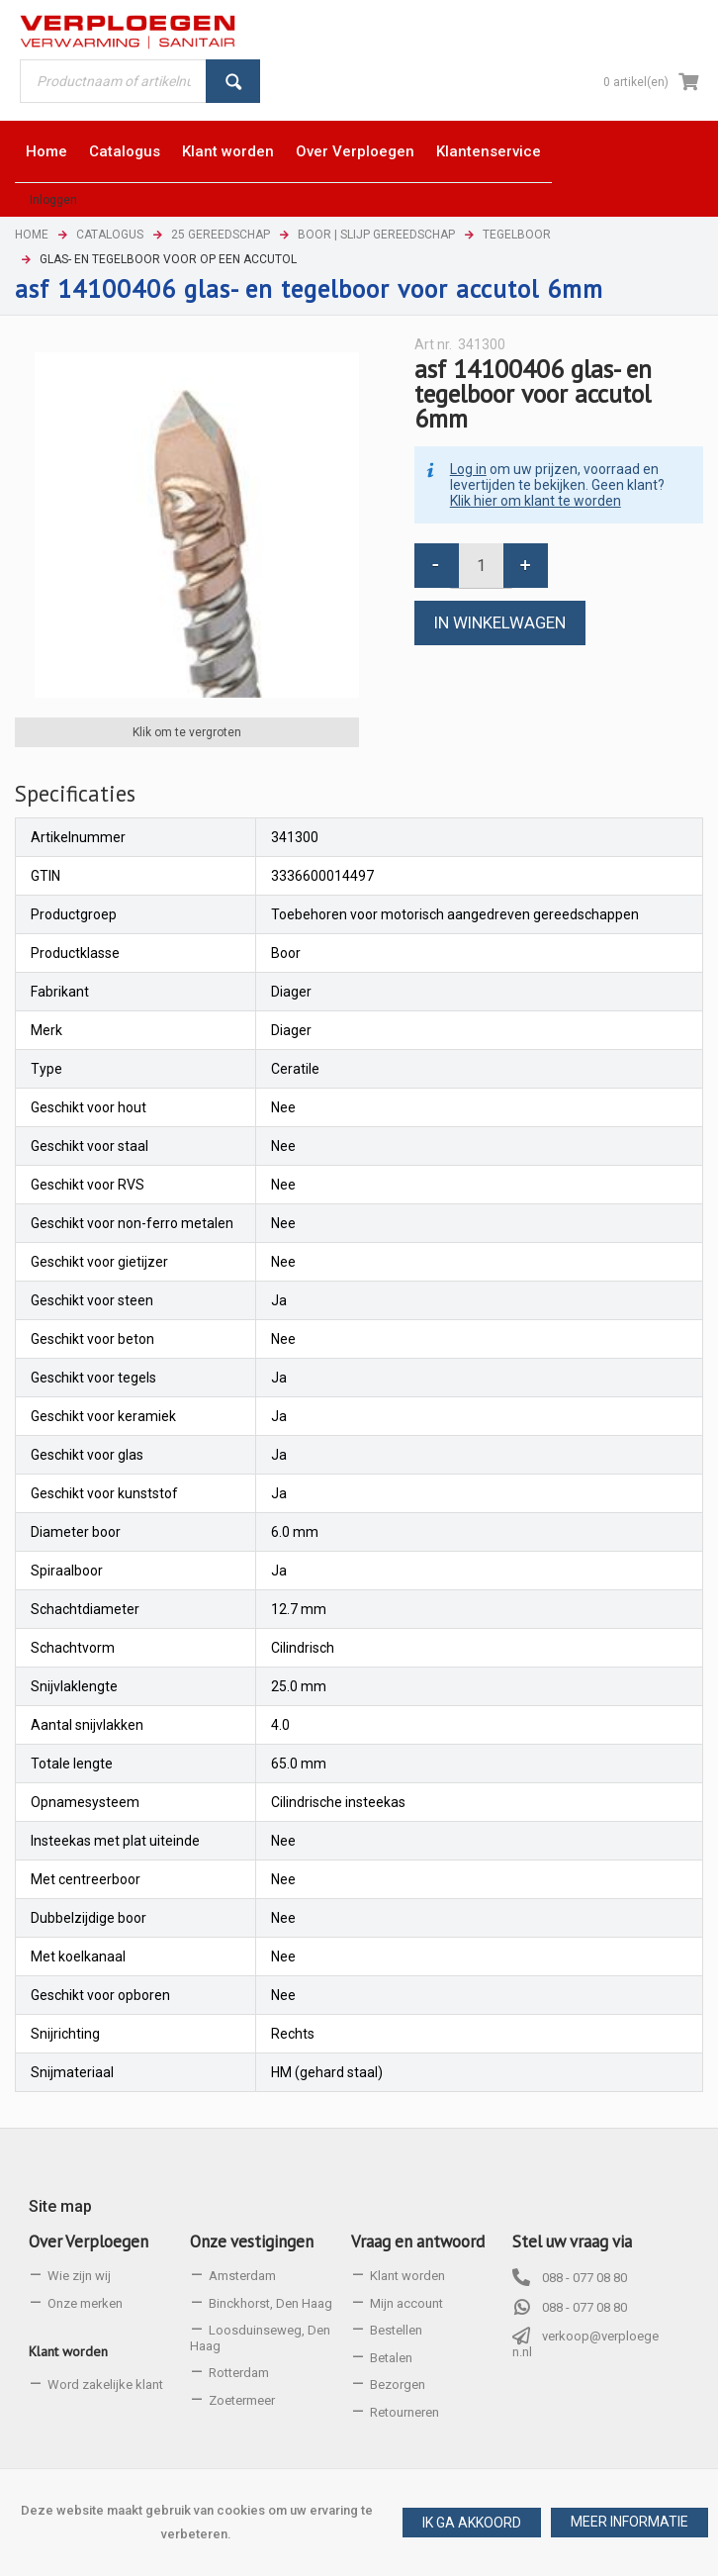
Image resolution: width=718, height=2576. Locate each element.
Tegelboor (517, 234)
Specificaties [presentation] (75, 793)
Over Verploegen (88, 2241)
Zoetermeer (242, 2400)
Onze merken (85, 2303)
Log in (468, 469)
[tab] (75, 794)
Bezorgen (397, 2384)
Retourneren (404, 2412)
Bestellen (396, 2330)
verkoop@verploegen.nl (585, 2344)
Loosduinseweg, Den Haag (260, 2338)
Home (31, 234)
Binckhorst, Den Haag (270, 2303)
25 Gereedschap (220, 234)
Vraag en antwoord (418, 2241)
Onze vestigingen (252, 2241)
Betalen (391, 2357)
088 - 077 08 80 (584, 2277)
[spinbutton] (481, 565)
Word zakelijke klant (105, 2384)
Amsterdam (242, 2275)
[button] (629, 2522)
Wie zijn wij (79, 2275)
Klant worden (68, 2351)
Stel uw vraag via (572, 2241)
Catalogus (109, 234)
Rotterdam (239, 2372)
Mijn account (406, 2303)
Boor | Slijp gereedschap (376, 234)
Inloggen (53, 200)
